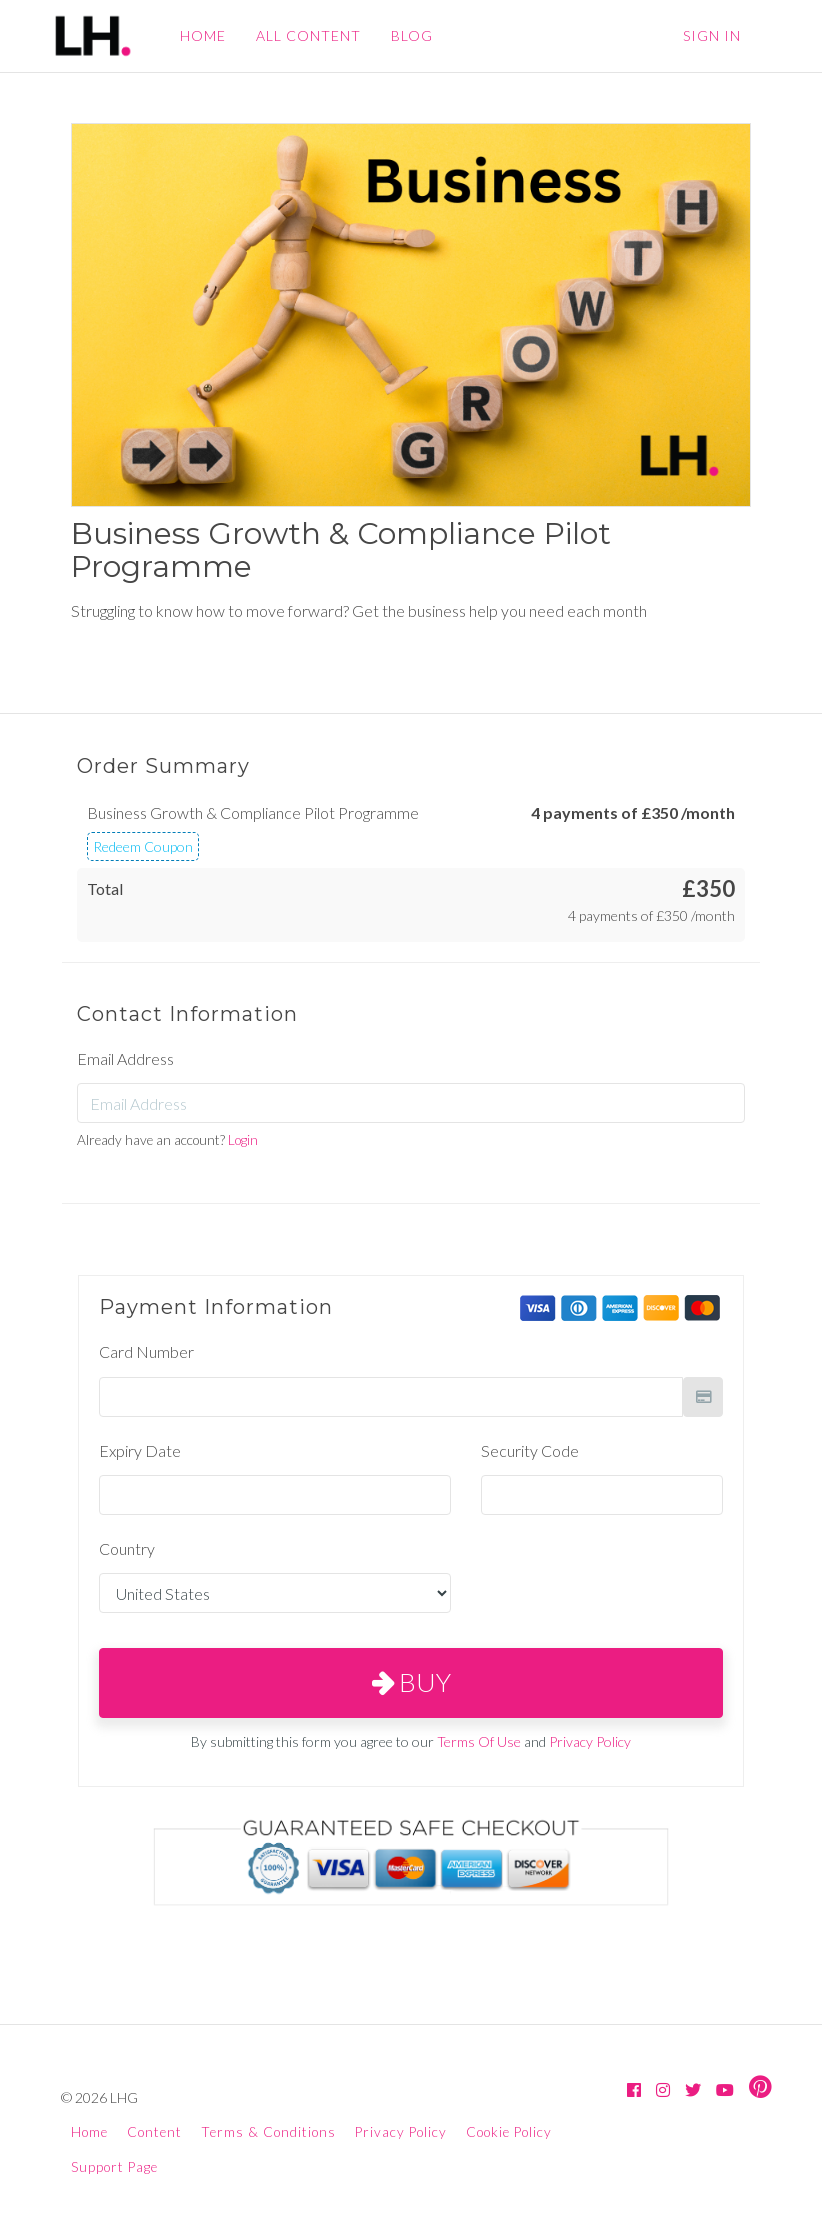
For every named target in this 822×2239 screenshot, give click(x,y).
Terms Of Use (479, 1741)
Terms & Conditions (268, 2132)
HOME (203, 35)
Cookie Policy (509, 2132)
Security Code (530, 1450)
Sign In (712, 35)
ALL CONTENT (308, 35)
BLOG (412, 35)
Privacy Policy (590, 1741)
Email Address (125, 1058)
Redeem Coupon (143, 846)
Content (154, 2132)
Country (127, 1548)
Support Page (114, 2167)
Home (89, 2132)
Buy (411, 1682)
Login (243, 1140)
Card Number (146, 1351)
